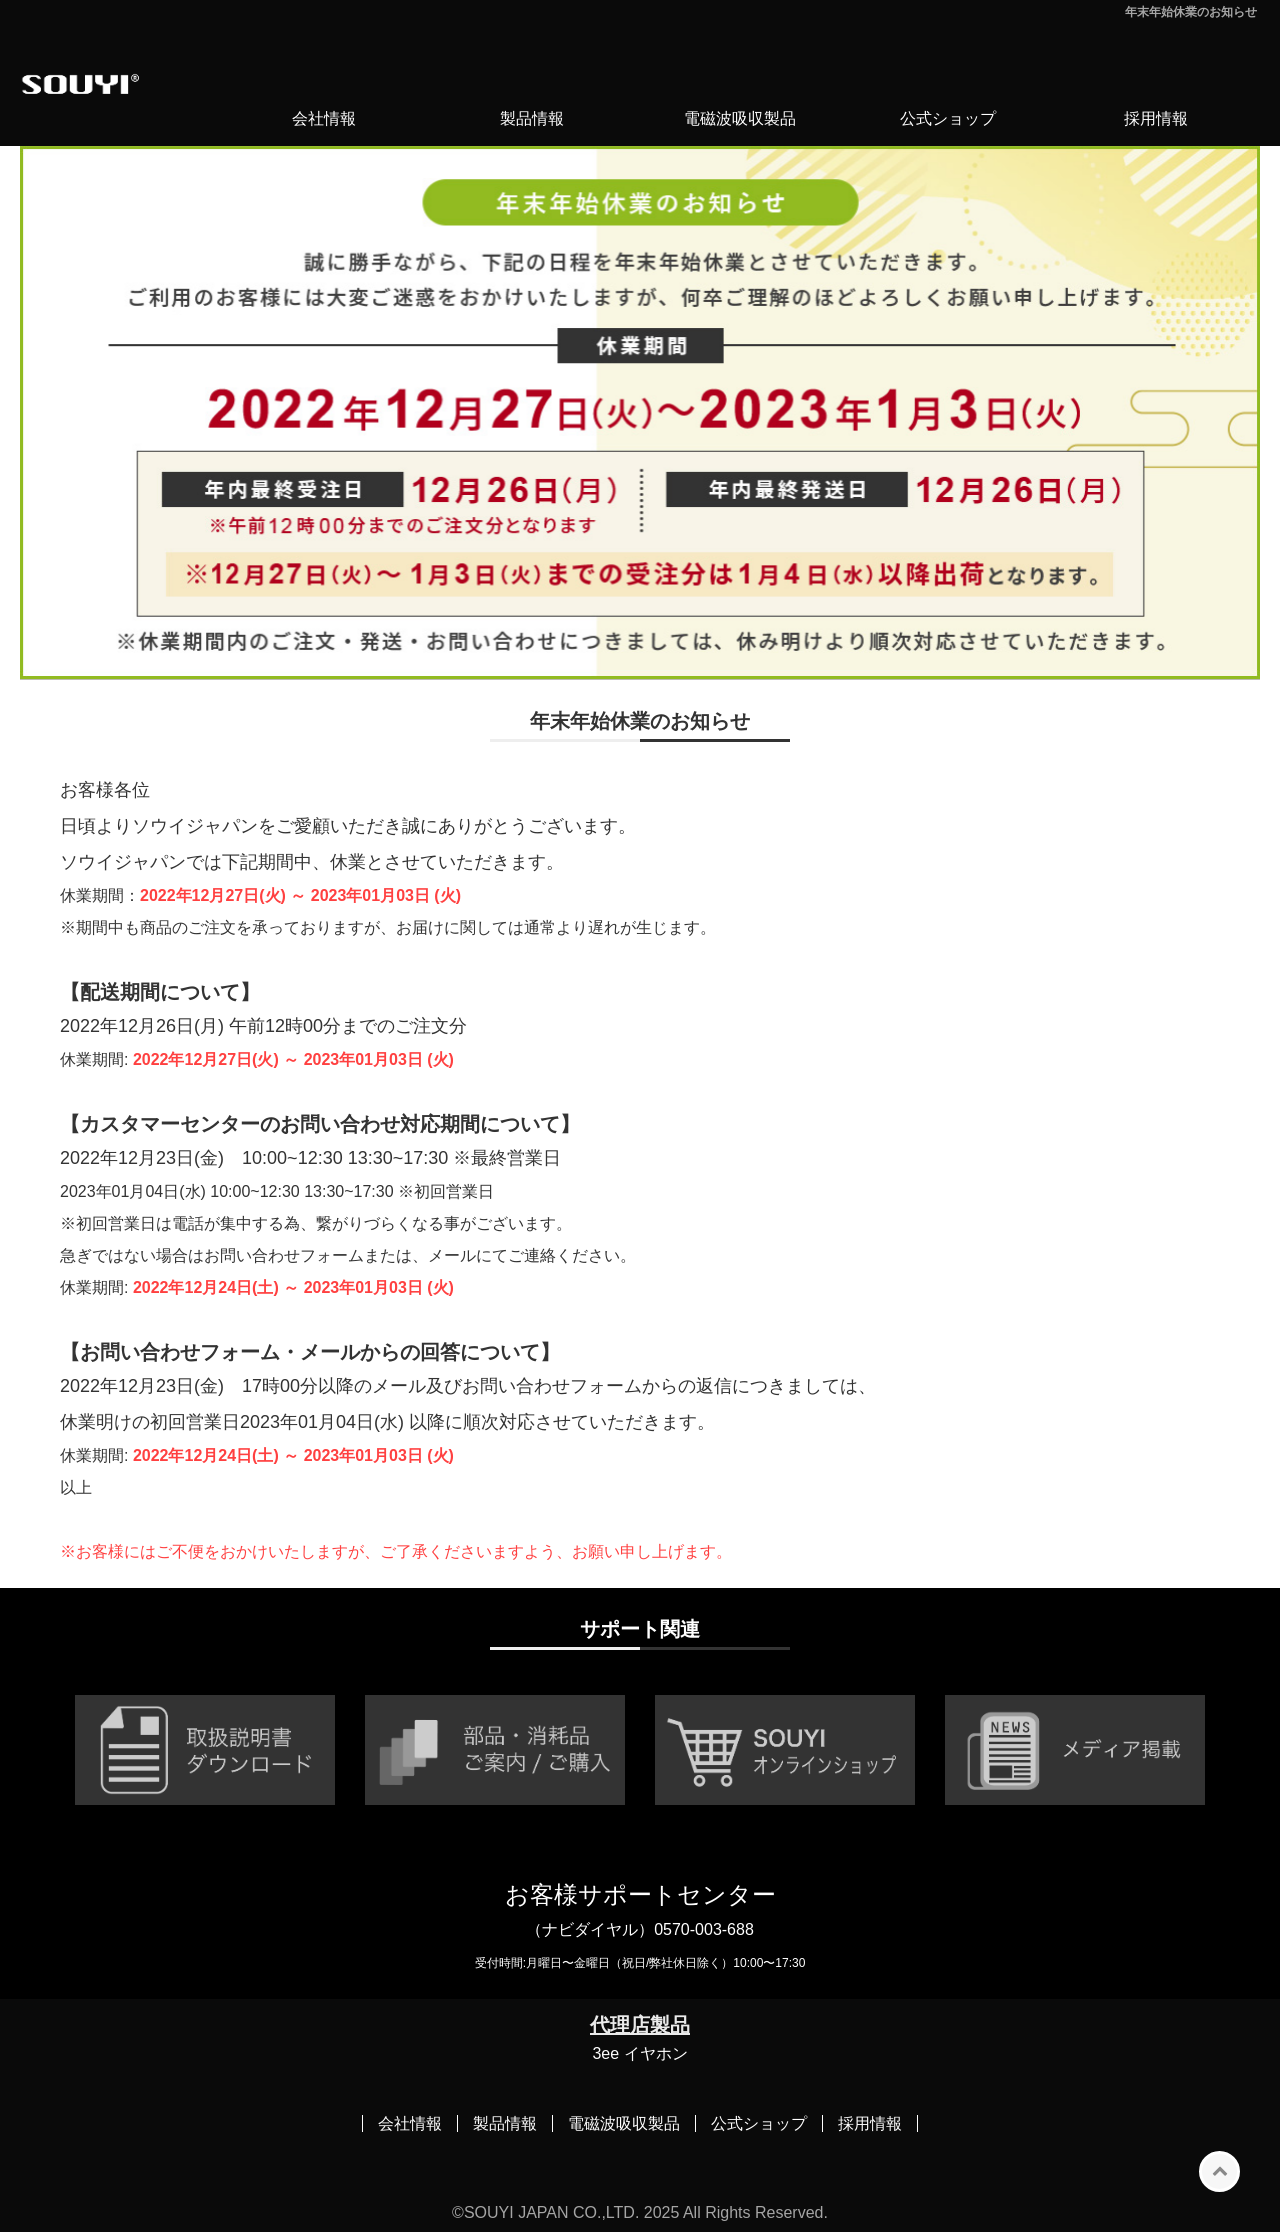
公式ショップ (948, 118)
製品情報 (532, 118)
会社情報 (324, 118)
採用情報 (1156, 118)
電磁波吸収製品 (740, 118)
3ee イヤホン (639, 2053)
